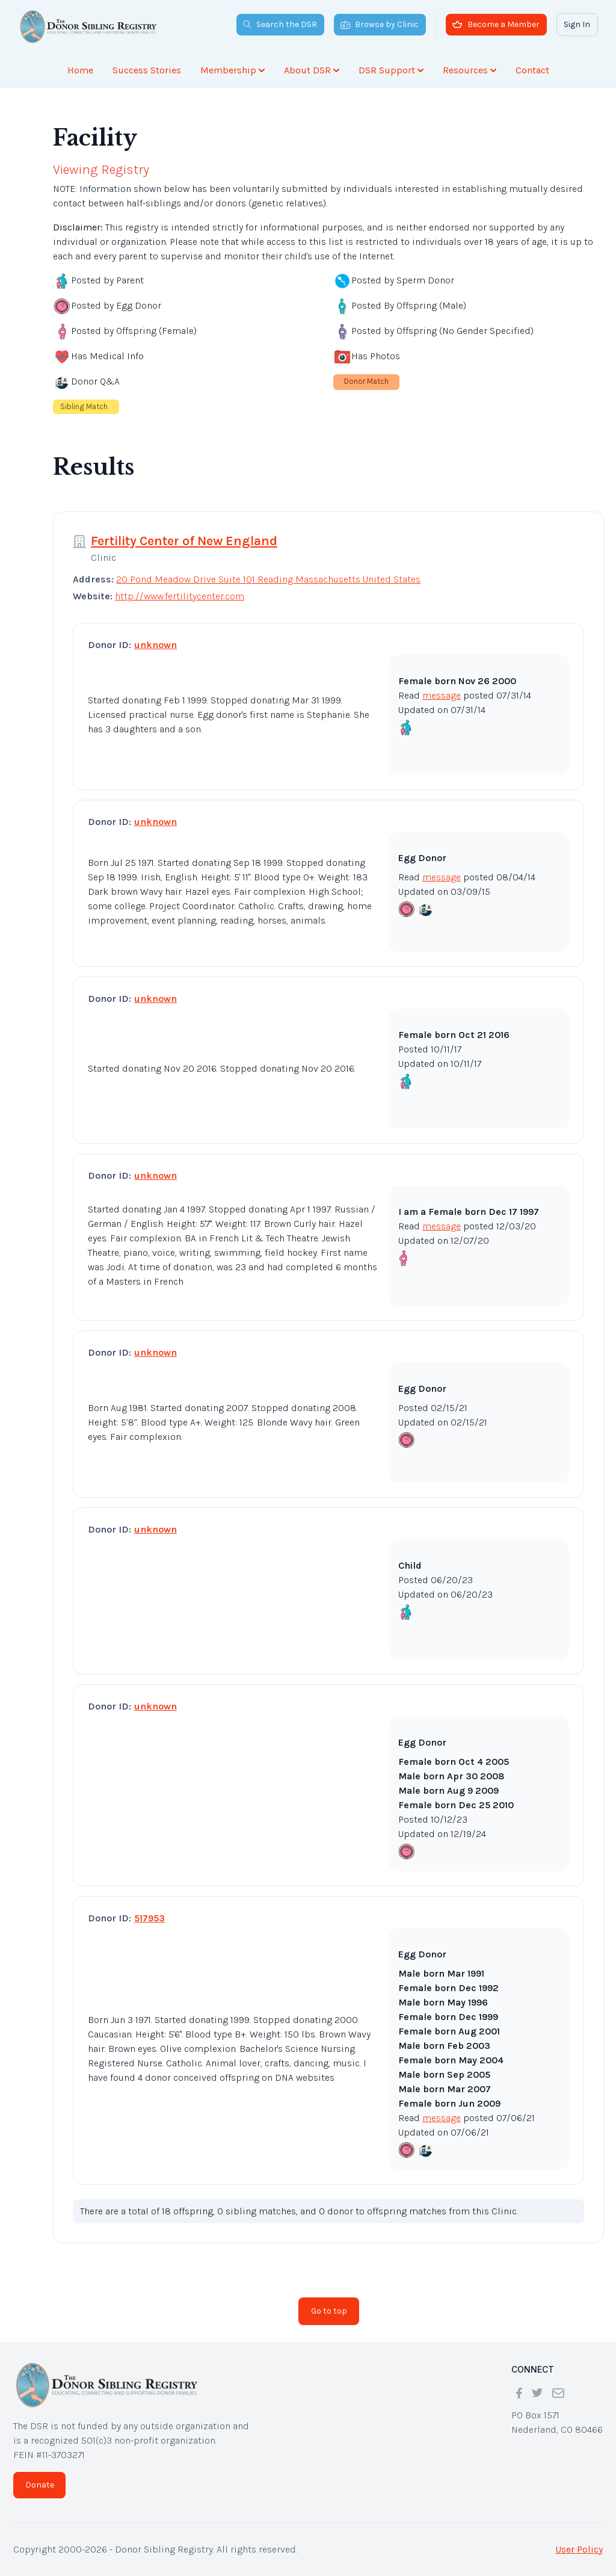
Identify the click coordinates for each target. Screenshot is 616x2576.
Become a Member (496, 24)
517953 (149, 1918)
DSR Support (391, 70)
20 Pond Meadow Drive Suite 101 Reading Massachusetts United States (268, 579)
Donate (39, 2485)
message (441, 695)
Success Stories (146, 70)
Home (80, 70)
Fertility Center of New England (184, 541)
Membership (232, 70)
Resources (469, 70)
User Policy (579, 2549)
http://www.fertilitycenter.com (179, 596)
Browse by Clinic (379, 24)
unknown (155, 644)
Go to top (329, 2311)
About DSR (311, 70)
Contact (532, 70)
